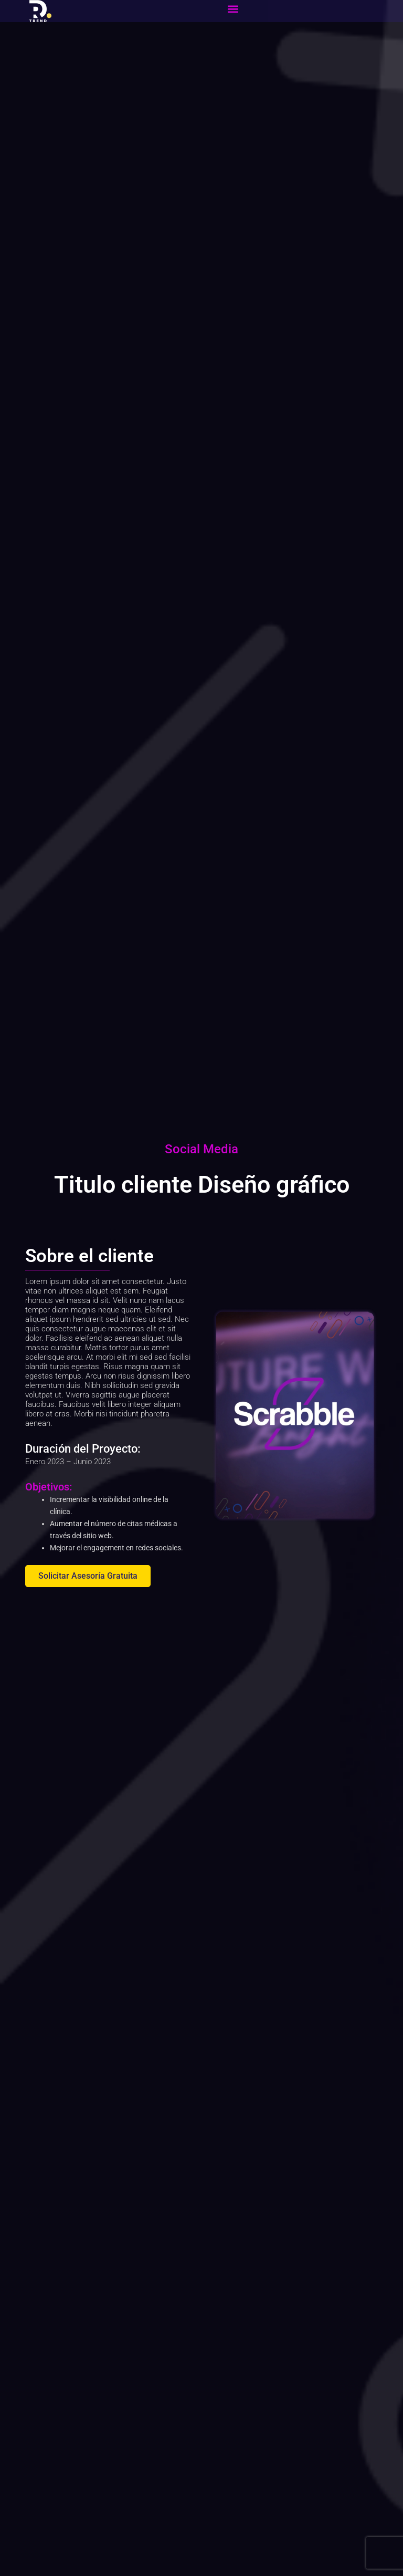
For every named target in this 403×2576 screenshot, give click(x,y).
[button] (233, 8)
